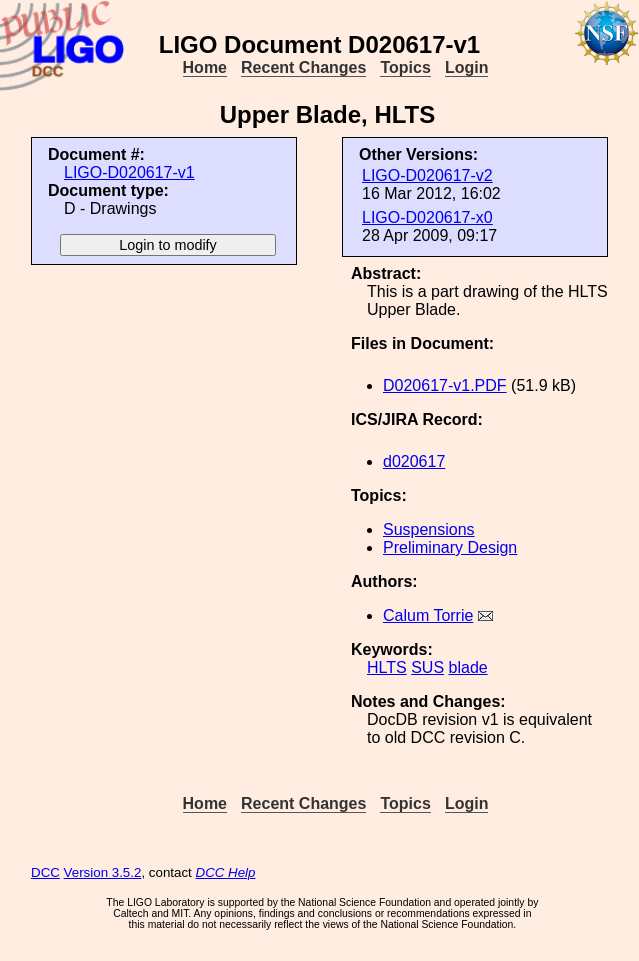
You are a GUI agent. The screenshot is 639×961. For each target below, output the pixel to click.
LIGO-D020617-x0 (427, 217)
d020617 (414, 461)
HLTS (387, 667)
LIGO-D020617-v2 (427, 175)
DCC (45, 872)
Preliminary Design (450, 547)
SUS (427, 667)
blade (468, 667)
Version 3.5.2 (103, 872)
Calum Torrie (428, 615)
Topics (405, 67)
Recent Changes (303, 67)
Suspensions (429, 529)
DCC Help (226, 872)
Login (467, 67)
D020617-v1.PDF (445, 385)
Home (205, 67)
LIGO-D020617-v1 (129, 172)
